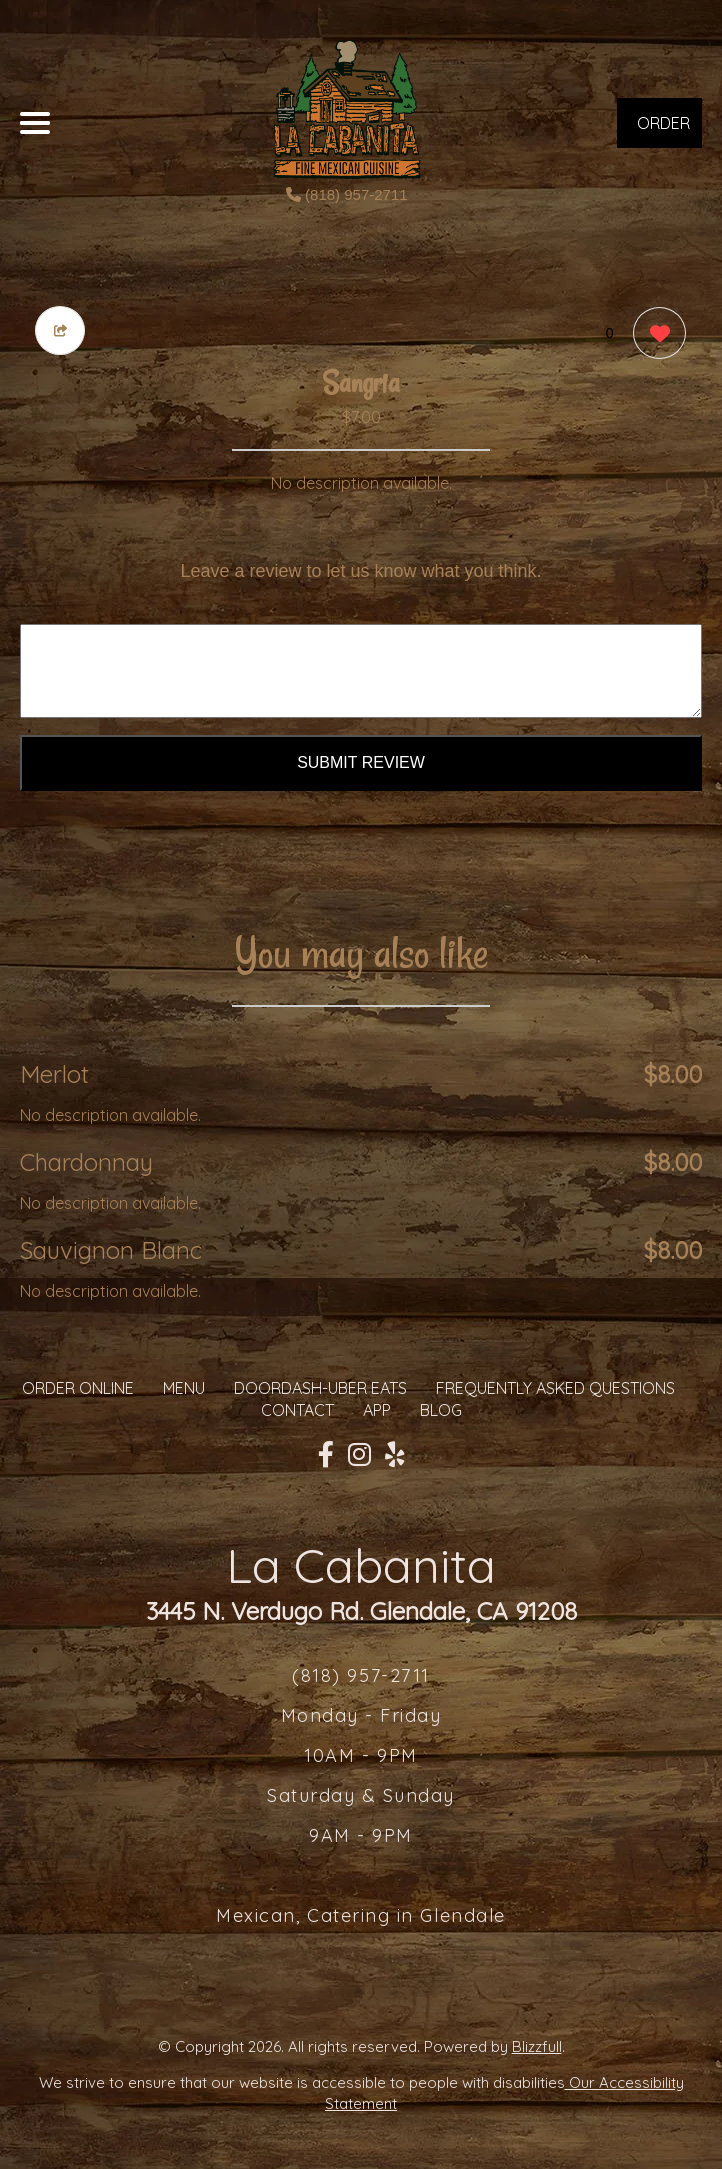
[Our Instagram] (359, 1455)
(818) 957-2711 (347, 194)
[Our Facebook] (326, 1455)
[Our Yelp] (395, 1455)
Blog (441, 1410)
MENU (184, 1388)
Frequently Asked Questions (555, 1388)
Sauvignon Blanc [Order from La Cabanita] (111, 1250)
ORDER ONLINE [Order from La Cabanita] (78, 1388)
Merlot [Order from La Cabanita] (54, 1074)
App (377, 1410)
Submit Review (361, 762)
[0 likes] (654, 335)
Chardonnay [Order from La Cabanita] (86, 1162)
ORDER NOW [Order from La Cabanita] (663, 130)
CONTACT (297, 1410)
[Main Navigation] (35, 123)
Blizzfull (537, 2046)
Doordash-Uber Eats (320, 1388)
